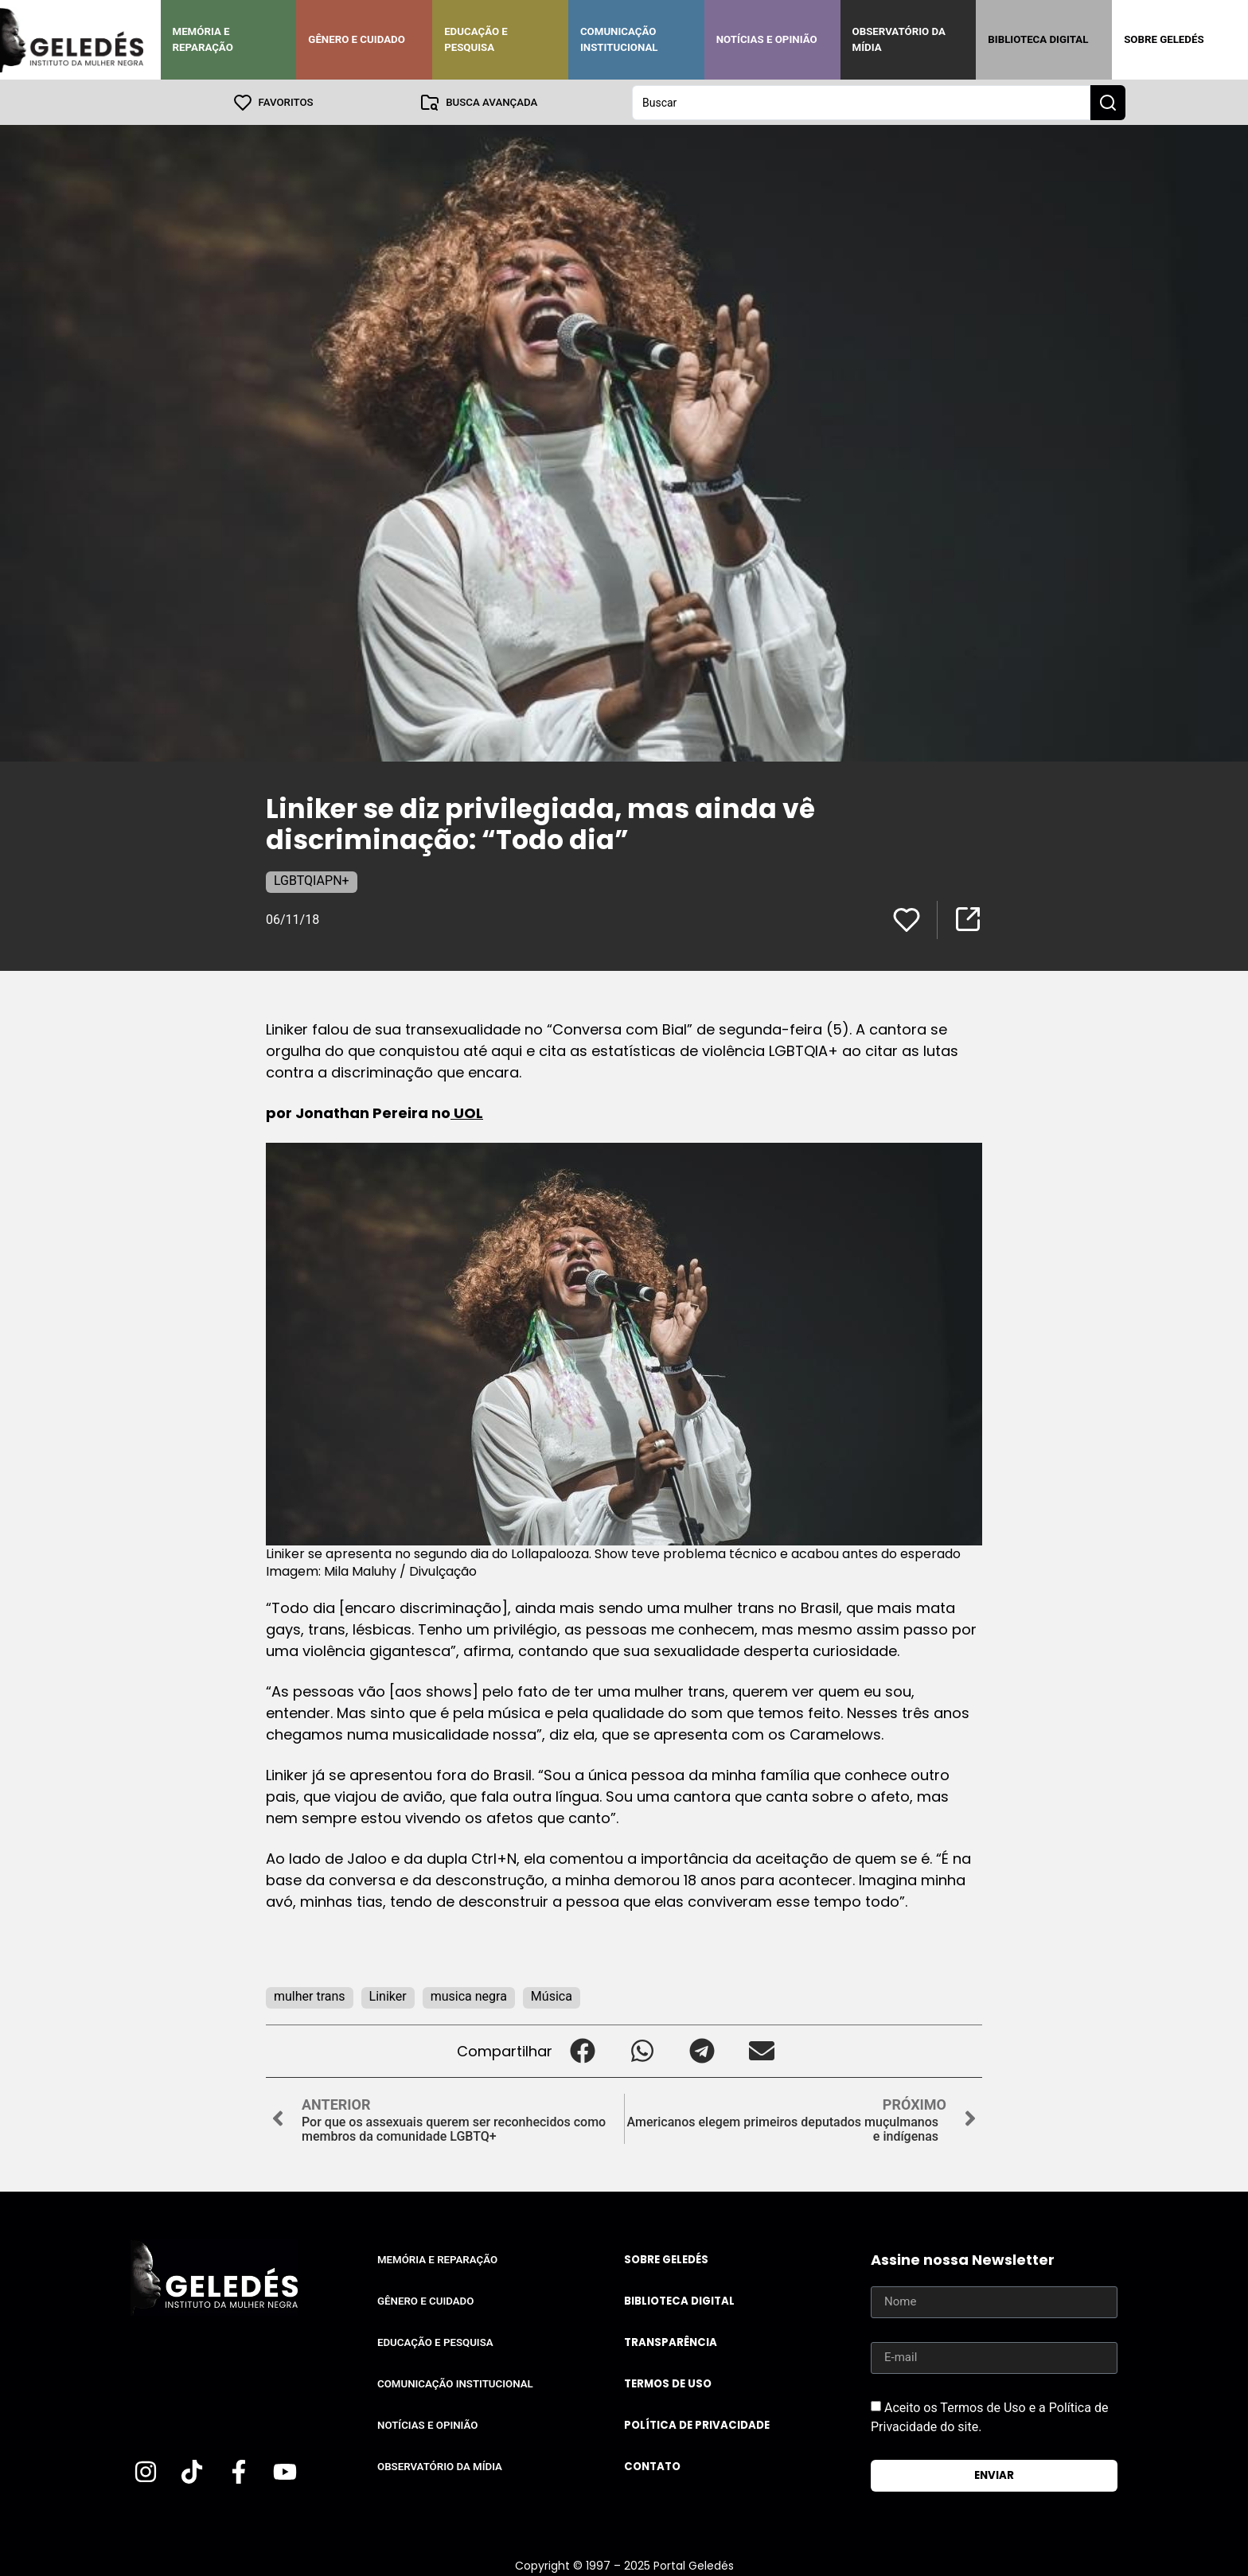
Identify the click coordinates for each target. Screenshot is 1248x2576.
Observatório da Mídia (899, 39)
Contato (652, 2465)
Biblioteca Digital (1038, 39)
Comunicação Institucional (619, 39)
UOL (466, 1112)
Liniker (388, 1995)
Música (551, 1995)
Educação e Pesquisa (476, 39)
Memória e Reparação (203, 39)
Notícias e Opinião (766, 39)
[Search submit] (1107, 101)
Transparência (670, 2341)
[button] (582, 2050)
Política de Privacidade (697, 2424)
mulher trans (309, 1995)
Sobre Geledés (1163, 39)
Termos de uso (668, 2383)
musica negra (469, 1995)
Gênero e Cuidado (356, 39)
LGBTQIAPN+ (311, 879)
